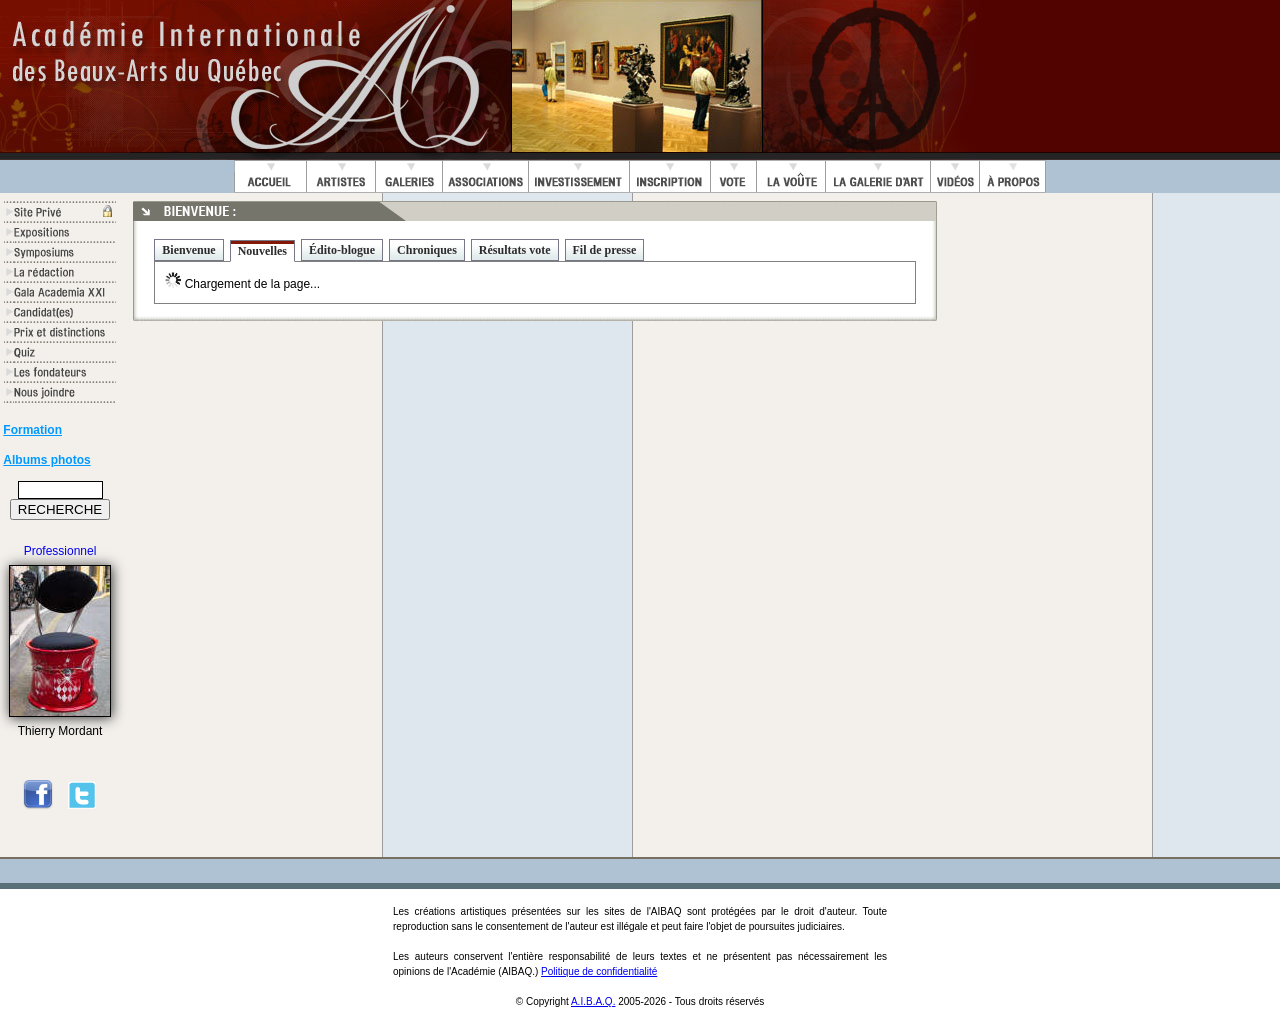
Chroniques (427, 250)
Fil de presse (605, 250)
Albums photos (46, 460)
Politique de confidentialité (599, 971)
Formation (32, 430)
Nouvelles (262, 251)
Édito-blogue (342, 250)
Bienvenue (188, 250)
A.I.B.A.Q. (593, 1001)
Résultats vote (515, 250)
